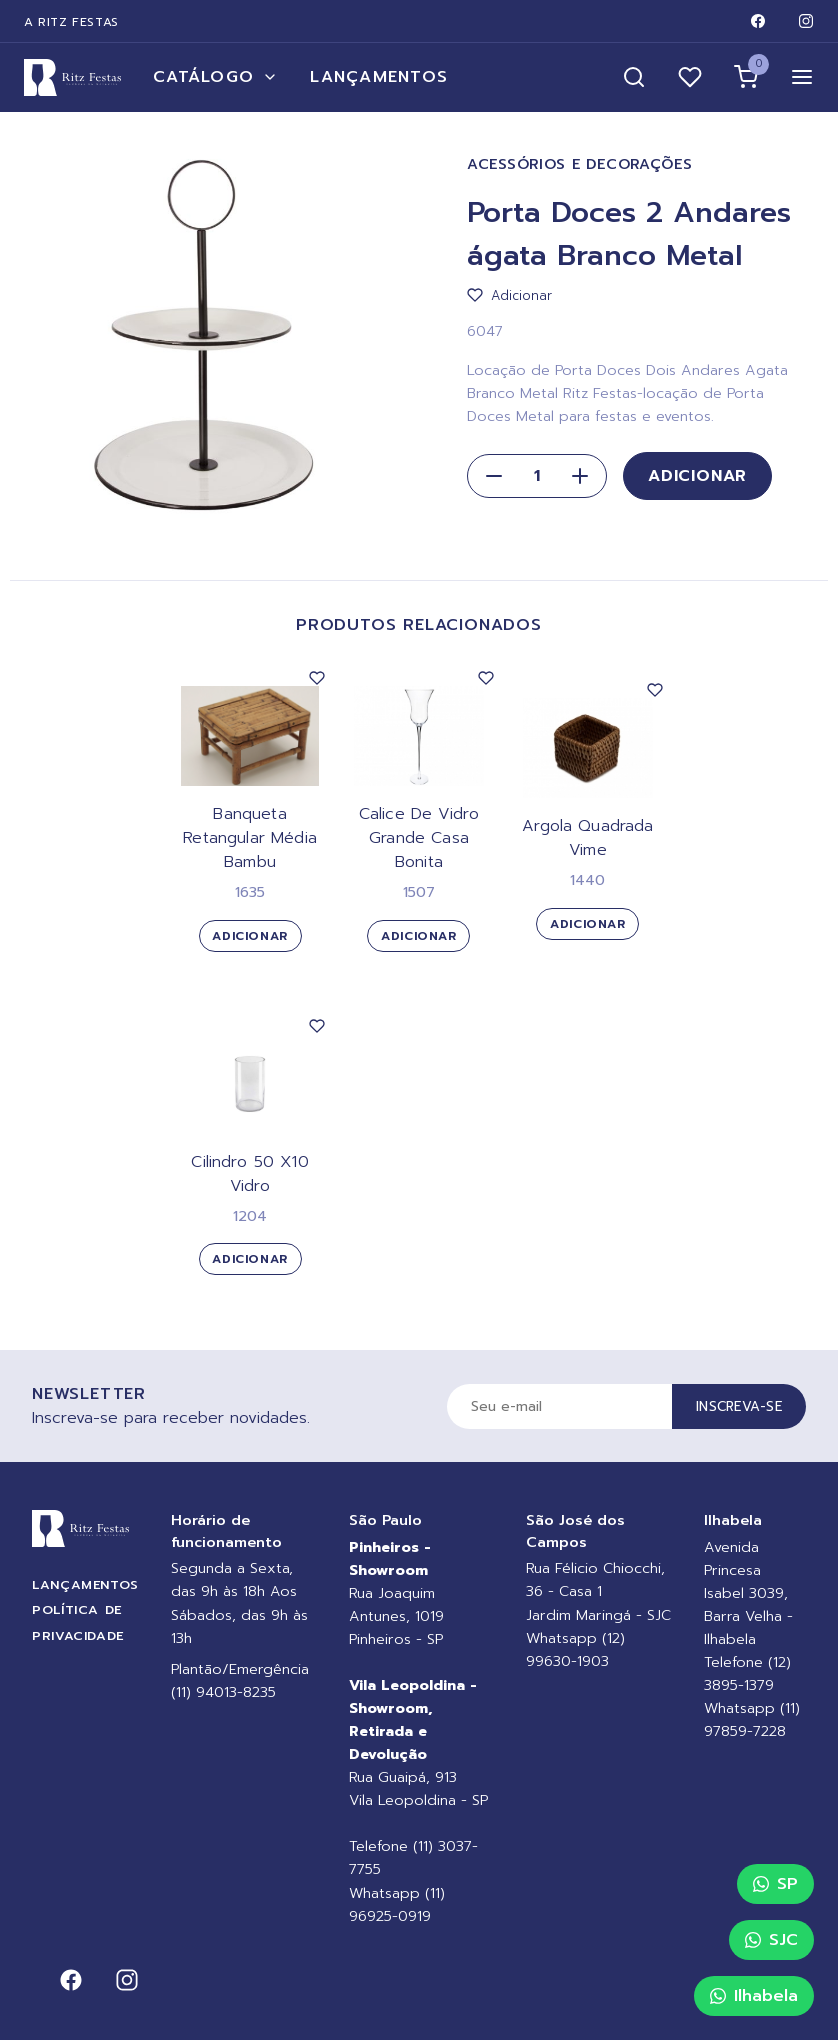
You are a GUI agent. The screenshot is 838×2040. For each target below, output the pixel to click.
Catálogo (215, 77)
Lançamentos (379, 77)
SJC (771, 1940)
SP (775, 1884)
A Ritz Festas (71, 22)
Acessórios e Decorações (580, 164)
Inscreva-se (739, 1406)
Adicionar (697, 476)
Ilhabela (754, 1996)
